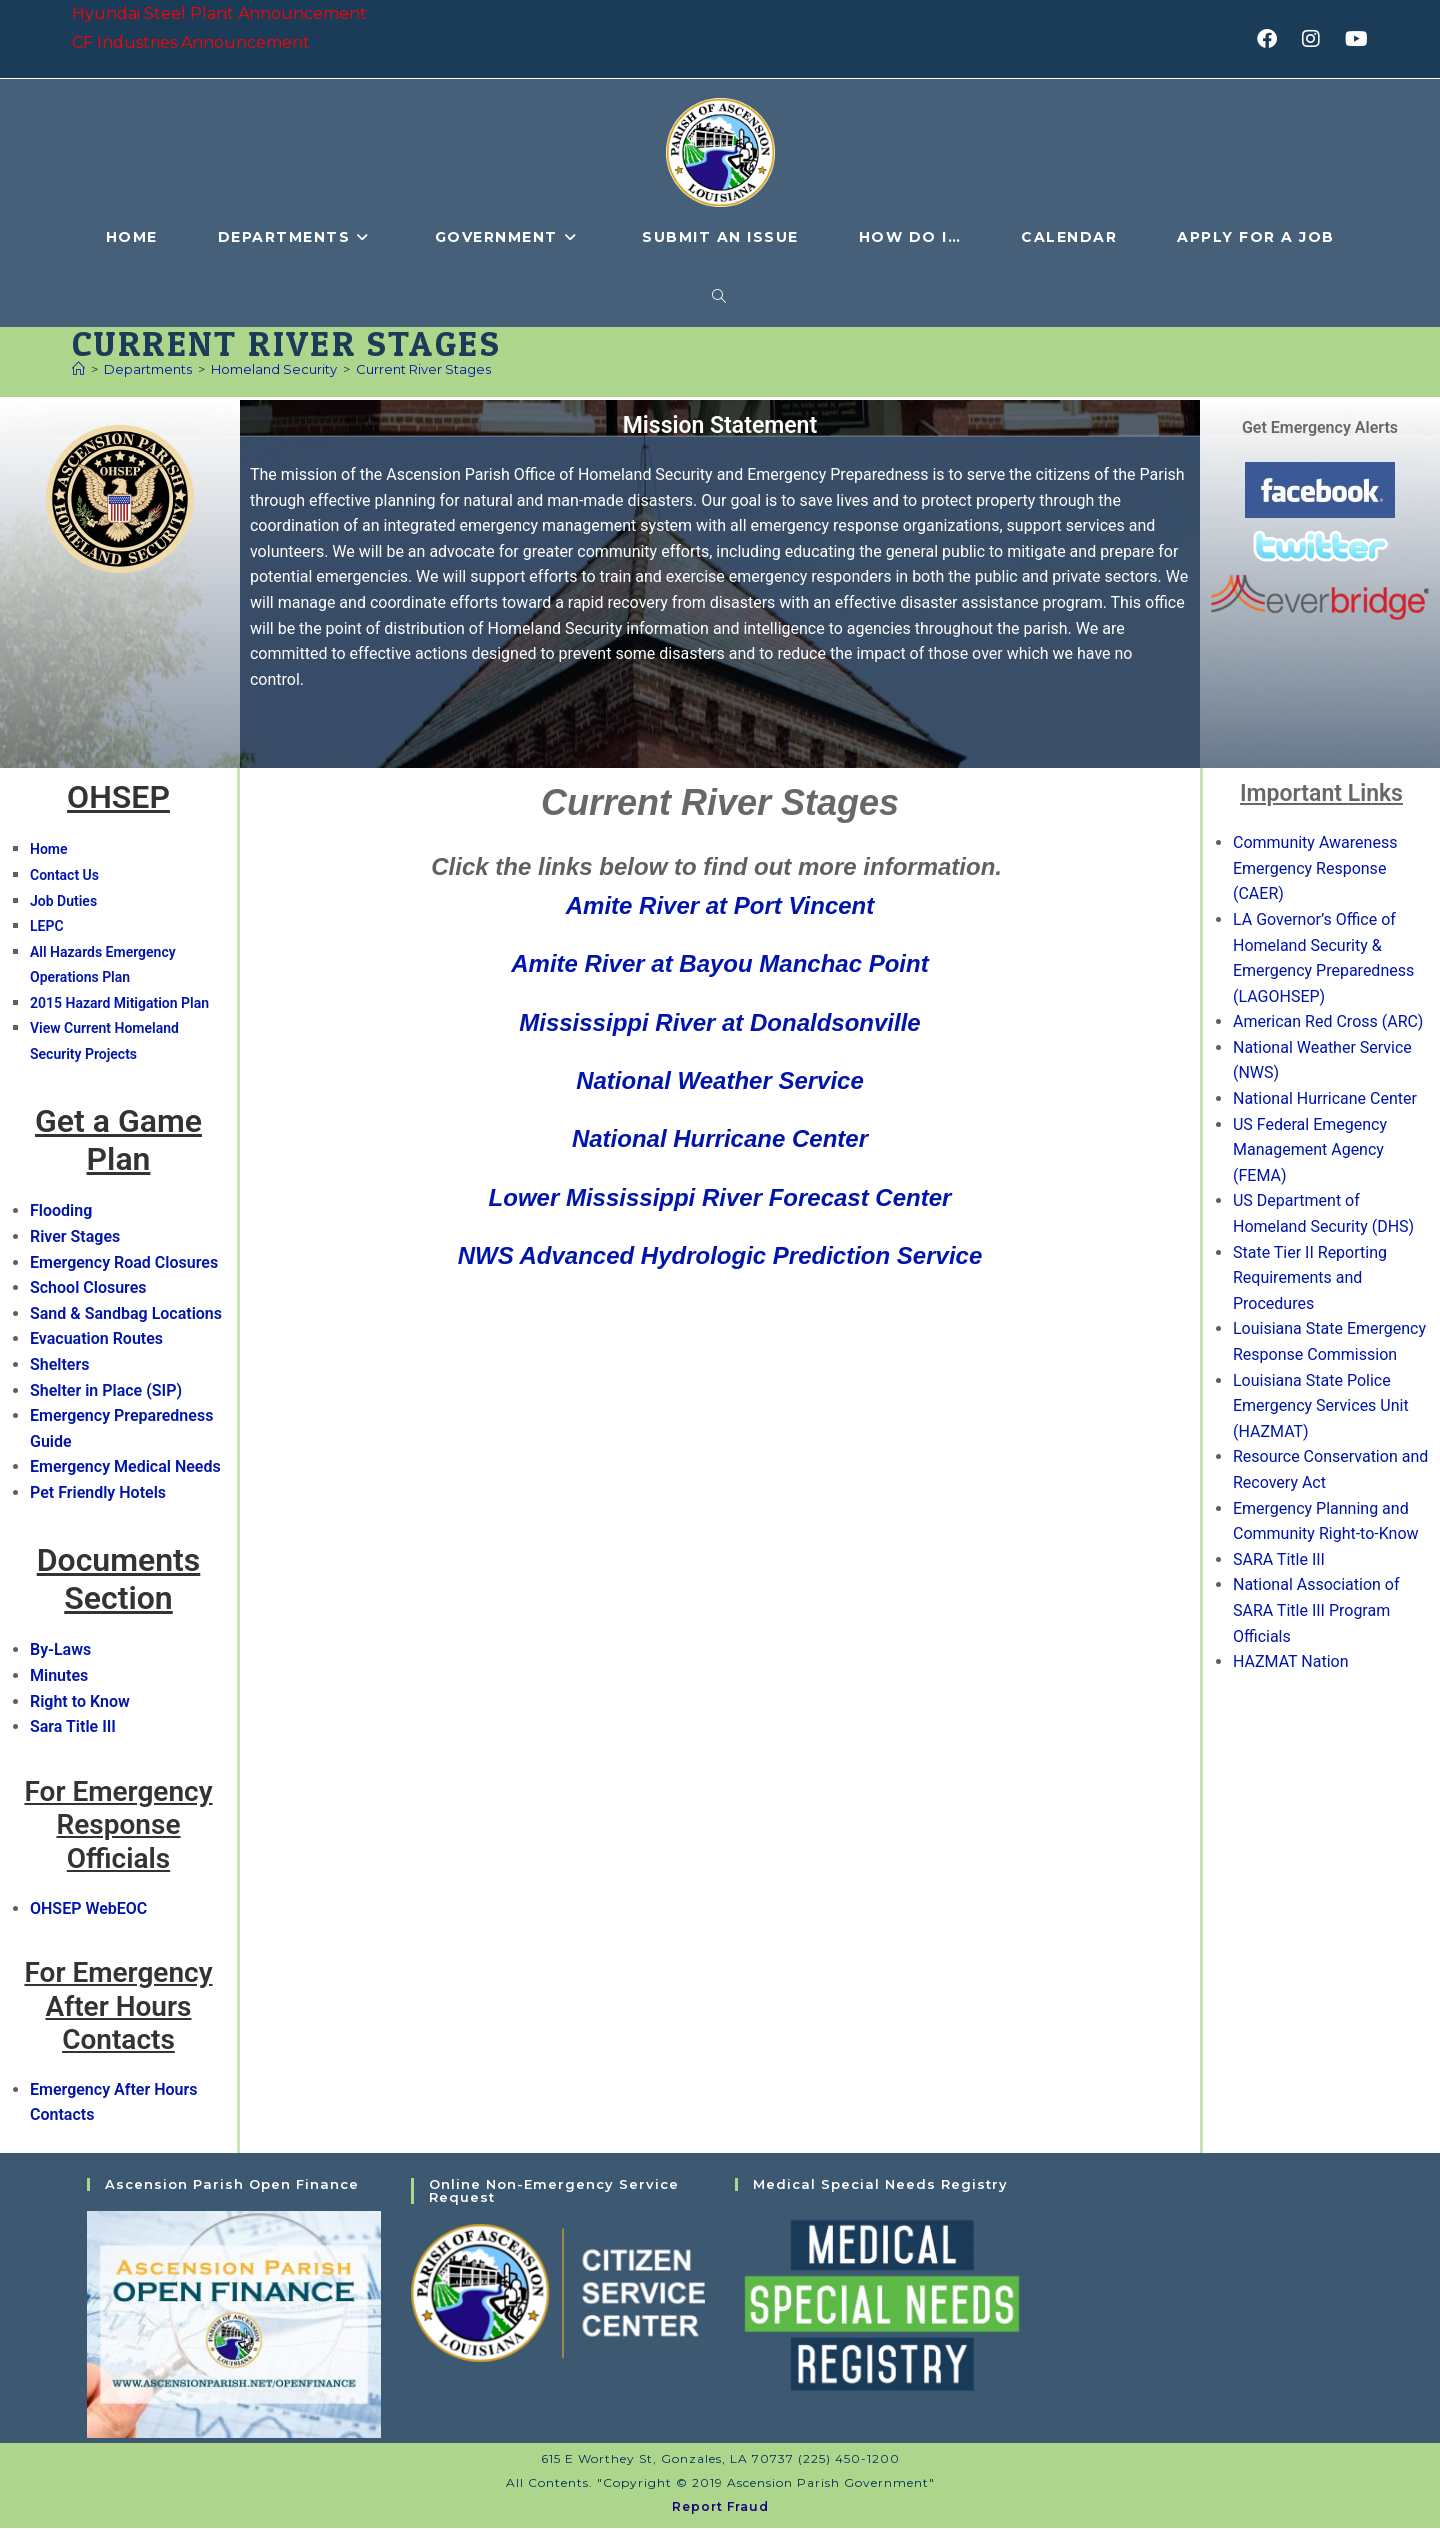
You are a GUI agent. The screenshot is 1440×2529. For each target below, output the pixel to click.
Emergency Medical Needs (125, 1467)
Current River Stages (423, 369)
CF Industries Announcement (191, 42)
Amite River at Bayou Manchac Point (719, 963)
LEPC (47, 926)
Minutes (59, 1675)
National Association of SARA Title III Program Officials (1316, 1611)
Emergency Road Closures (124, 1262)
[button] (1186, 867)
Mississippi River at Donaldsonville (719, 1022)
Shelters (59, 1364)
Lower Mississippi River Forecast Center (720, 1197)
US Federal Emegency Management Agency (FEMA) (1310, 1150)
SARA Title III (1279, 1559)
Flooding (61, 1211)
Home (49, 850)
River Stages (75, 1236)
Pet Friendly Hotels (98, 1492)
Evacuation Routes (96, 1339)
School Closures (88, 1288)
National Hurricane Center (720, 1139)
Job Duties (63, 901)
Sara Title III (73, 1726)
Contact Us (64, 875)
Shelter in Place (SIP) (106, 1390)
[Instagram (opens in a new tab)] (1317, 39)
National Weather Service (720, 1080)
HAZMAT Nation (1291, 1661)
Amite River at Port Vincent (720, 905)
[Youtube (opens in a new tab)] (1353, 39)
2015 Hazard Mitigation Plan (119, 1003)
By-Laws (60, 1650)
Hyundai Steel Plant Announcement (219, 13)
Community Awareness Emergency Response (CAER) (1315, 868)
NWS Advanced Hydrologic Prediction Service (720, 1255)
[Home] (78, 369)
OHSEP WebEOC (88, 1908)
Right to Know (80, 1701)
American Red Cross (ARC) (1328, 1022)
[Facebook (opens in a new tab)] (1273, 39)
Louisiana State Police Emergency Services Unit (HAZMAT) (1321, 1406)
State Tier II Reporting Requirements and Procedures (1310, 1278)
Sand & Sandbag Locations (126, 1313)
